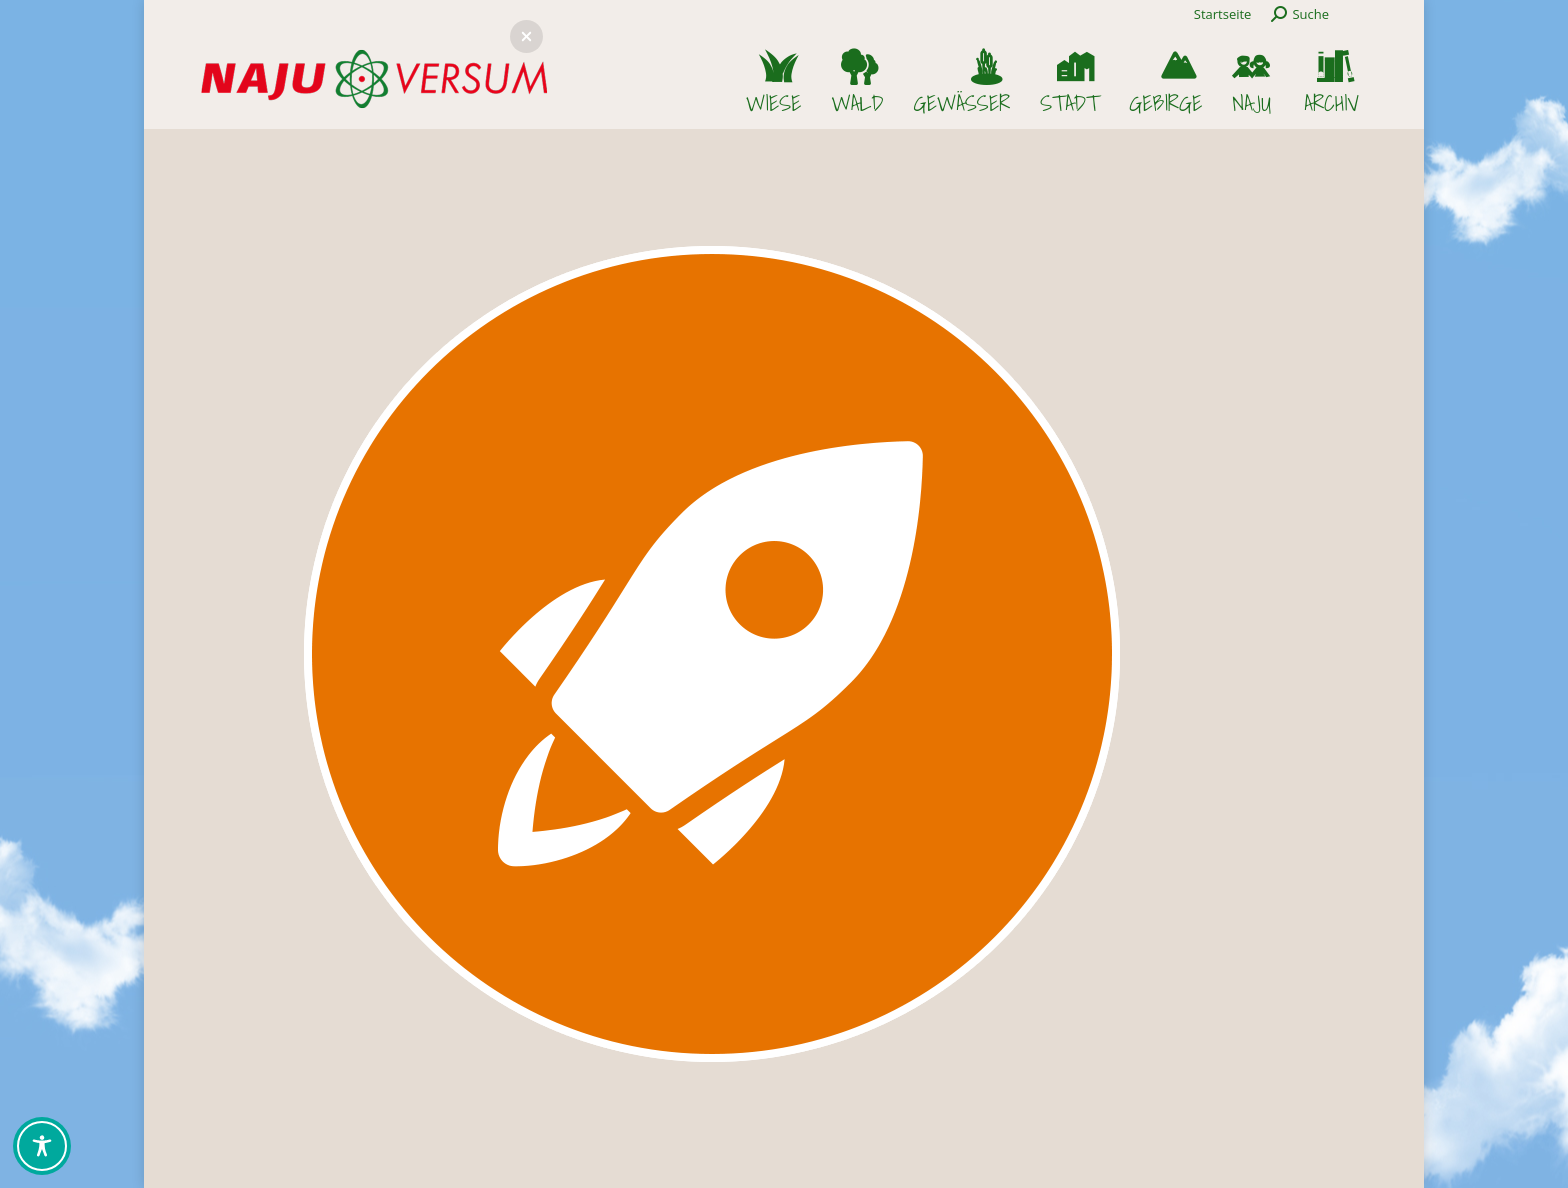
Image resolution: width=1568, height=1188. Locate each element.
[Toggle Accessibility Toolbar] (42, 1146)
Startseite (1223, 14)
